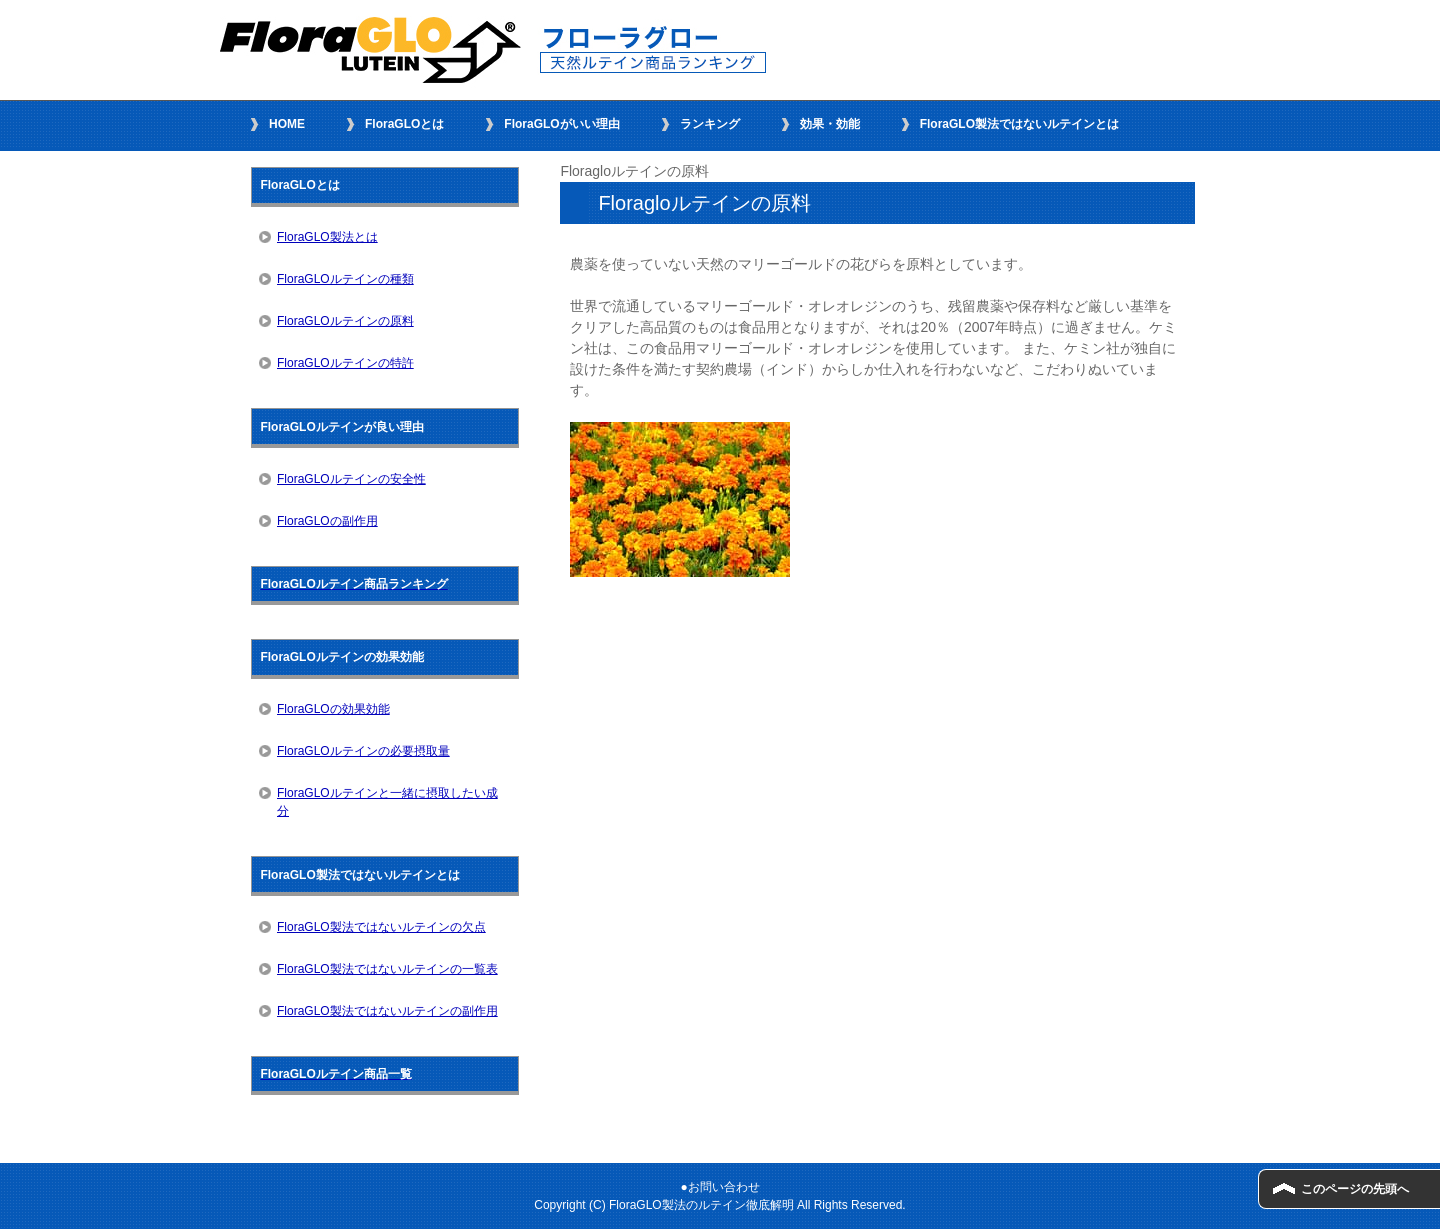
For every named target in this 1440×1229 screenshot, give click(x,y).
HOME (287, 124)
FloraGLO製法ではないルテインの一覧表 (387, 969)
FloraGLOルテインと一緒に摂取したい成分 (387, 802)
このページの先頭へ (1355, 1189)
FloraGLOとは (404, 124)
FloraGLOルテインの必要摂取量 (363, 751)
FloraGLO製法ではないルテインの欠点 (381, 927)
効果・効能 (830, 124)
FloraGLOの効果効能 (333, 709)
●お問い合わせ (719, 1187)
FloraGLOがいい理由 (561, 124)
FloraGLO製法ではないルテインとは (1019, 124)
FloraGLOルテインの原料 (345, 321)
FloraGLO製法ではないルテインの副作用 (387, 1011)
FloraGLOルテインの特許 (345, 363)
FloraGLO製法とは (327, 237)
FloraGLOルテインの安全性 (351, 479)
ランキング (710, 124)
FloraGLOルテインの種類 (345, 279)
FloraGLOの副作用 (327, 521)
